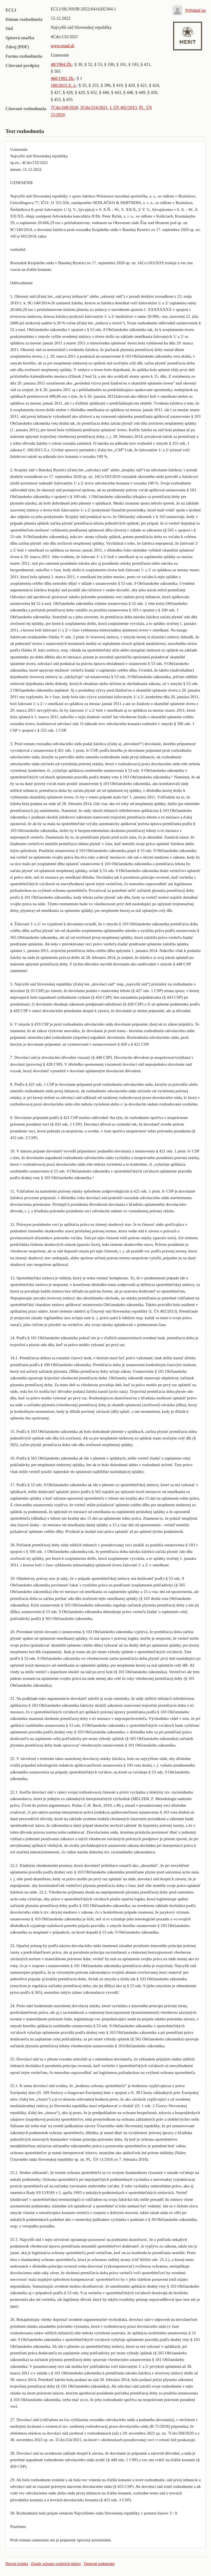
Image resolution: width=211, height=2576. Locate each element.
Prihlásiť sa (195, 10)
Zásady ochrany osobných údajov (56, 2564)
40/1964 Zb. (61, 64)
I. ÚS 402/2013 (123, 107)
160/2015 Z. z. (63, 85)
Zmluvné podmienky (99, 2564)
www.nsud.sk (62, 45)
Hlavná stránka (16, 2564)
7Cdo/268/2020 (64, 107)
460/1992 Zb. (62, 78)
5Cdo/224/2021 (94, 107)
